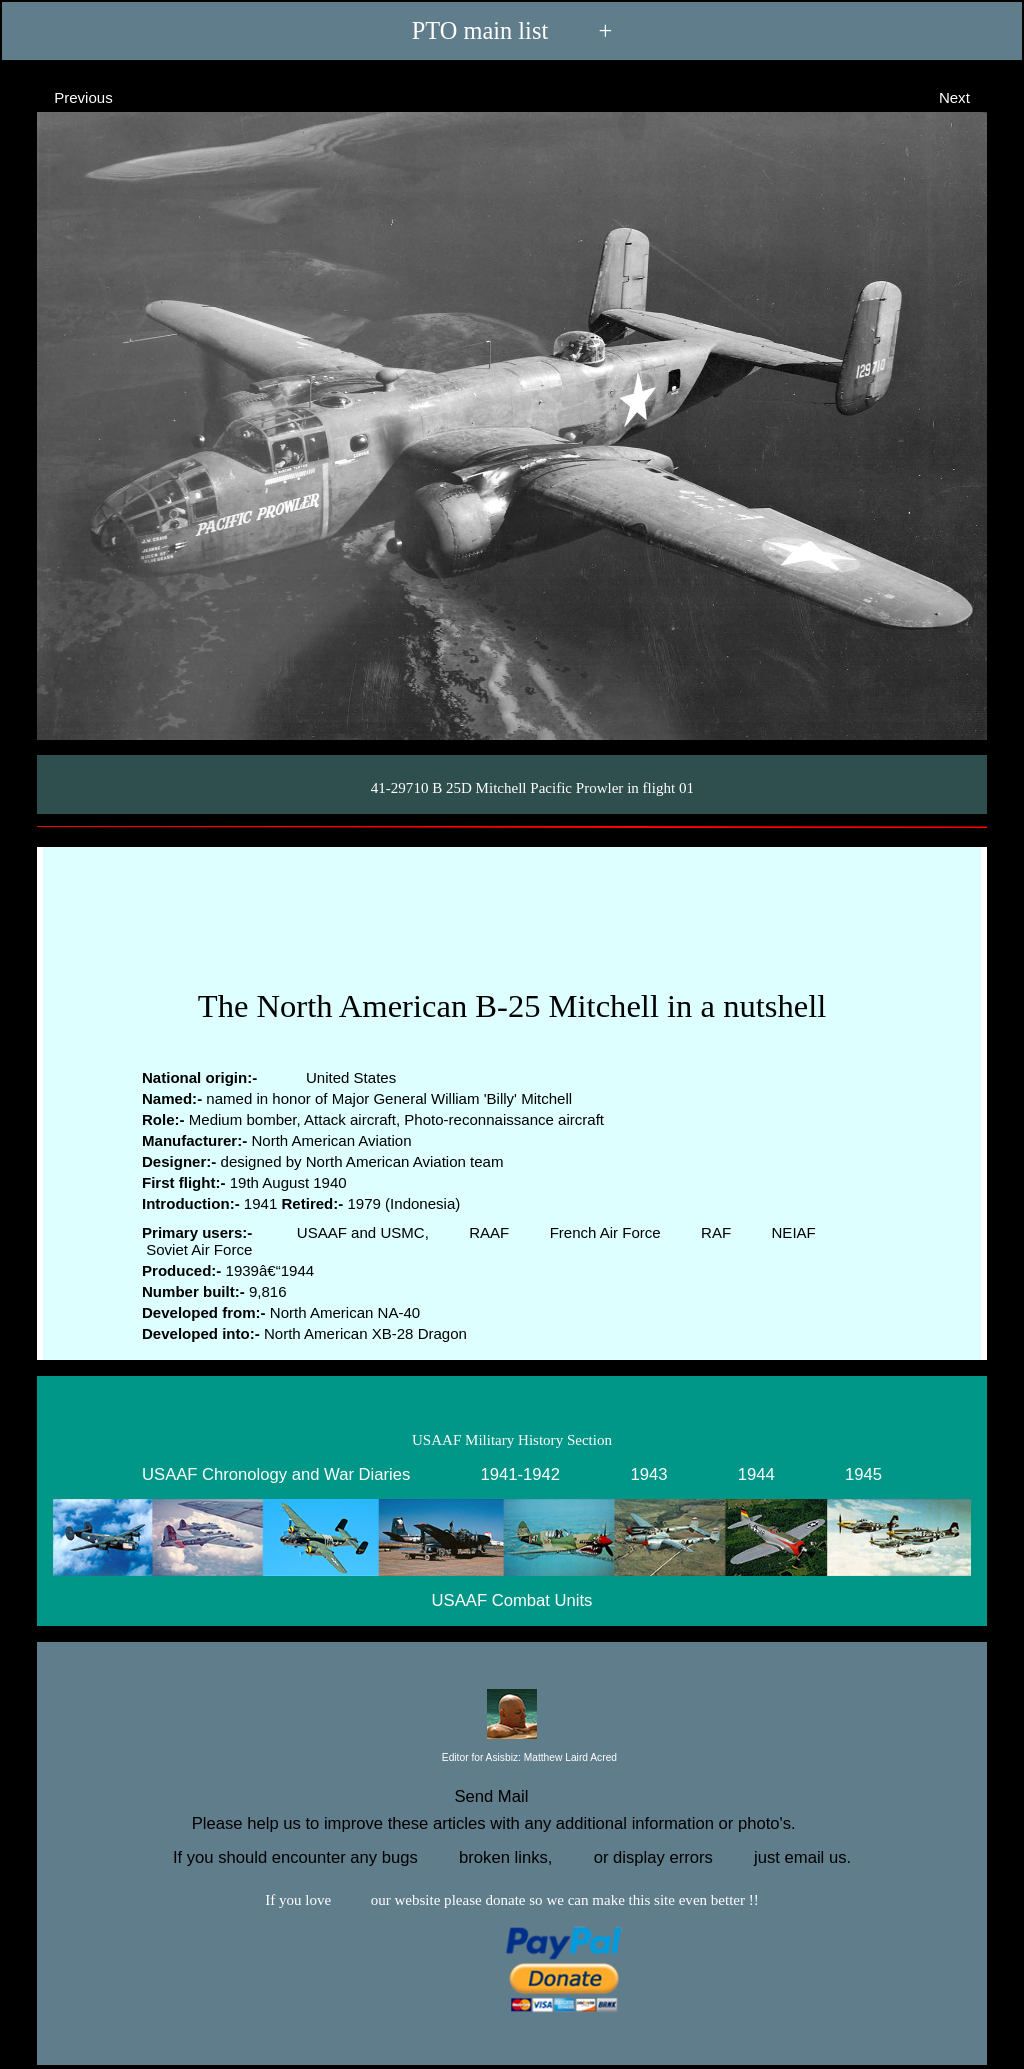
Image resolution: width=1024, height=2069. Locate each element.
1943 (648, 1473)
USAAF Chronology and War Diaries (276, 1473)
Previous (65, 96)
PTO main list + (512, 30)
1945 (863, 1473)
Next (972, 96)
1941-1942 (521, 1473)
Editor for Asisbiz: (512, 1758)
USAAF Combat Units (512, 1600)
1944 (756, 1473)
